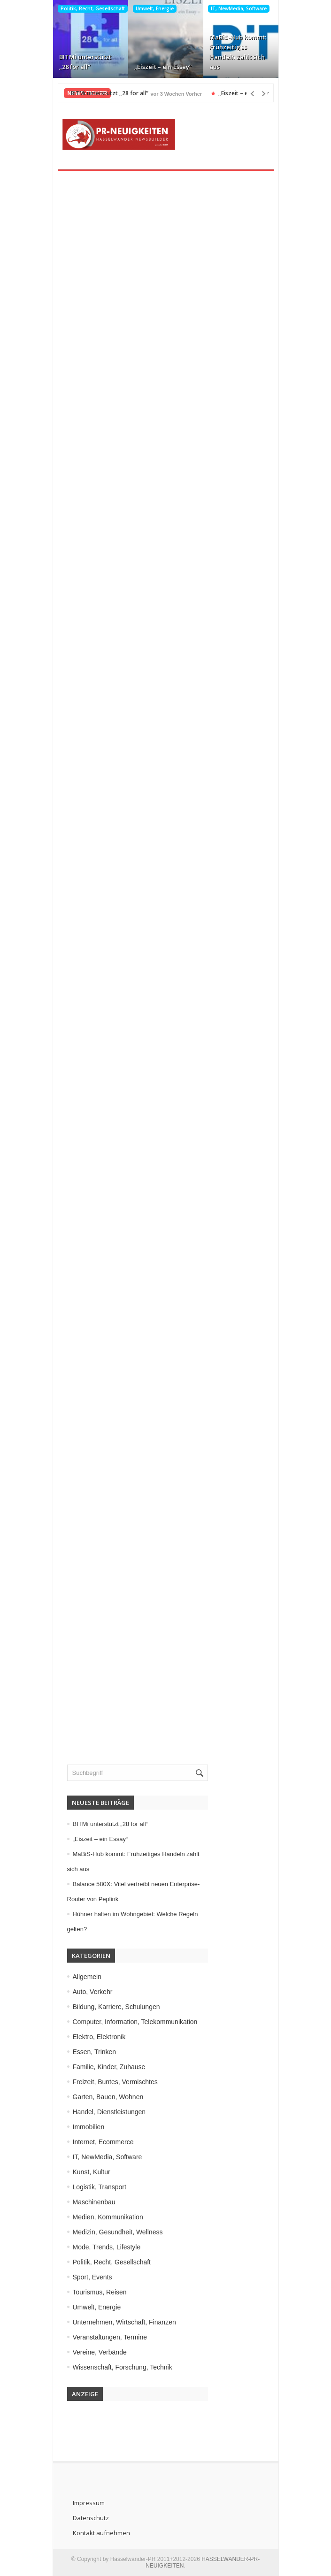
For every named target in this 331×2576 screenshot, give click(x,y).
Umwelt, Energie (155, 8)
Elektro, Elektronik (99, 2037)
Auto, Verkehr (93, 1991)
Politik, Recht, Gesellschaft (93, 8)
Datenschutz (91, 2518)
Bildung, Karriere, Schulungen (116, 2006)
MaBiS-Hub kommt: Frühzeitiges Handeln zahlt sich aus (237, 52)
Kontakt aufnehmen (101, 2533)
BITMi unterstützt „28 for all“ (85, 62)
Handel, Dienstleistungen (109, 2112)
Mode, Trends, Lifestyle (107, 2247)
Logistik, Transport (99, 2187)
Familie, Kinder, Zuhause (109, 2067)
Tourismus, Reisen (100, 2292)
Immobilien (89, 2127)
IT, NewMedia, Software (239, 8)
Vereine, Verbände (100, 2352)
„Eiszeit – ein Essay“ (163, 66)
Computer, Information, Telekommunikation (135, 2022)
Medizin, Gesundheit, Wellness (118, 2232)
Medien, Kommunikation (108, 2217)
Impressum (89, 2503)
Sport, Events (92, 2277)
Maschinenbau (94, 2202)
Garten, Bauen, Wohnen (108, 2097)
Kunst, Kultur (91, 2172)
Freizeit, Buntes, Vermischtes (115, 2082)
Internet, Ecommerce (103, 2142)
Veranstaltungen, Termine (110, 2337)
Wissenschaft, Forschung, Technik (122, 2367)
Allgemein (87, 1976)
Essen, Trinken (94, 2052)
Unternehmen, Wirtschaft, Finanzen (124, 2322)
